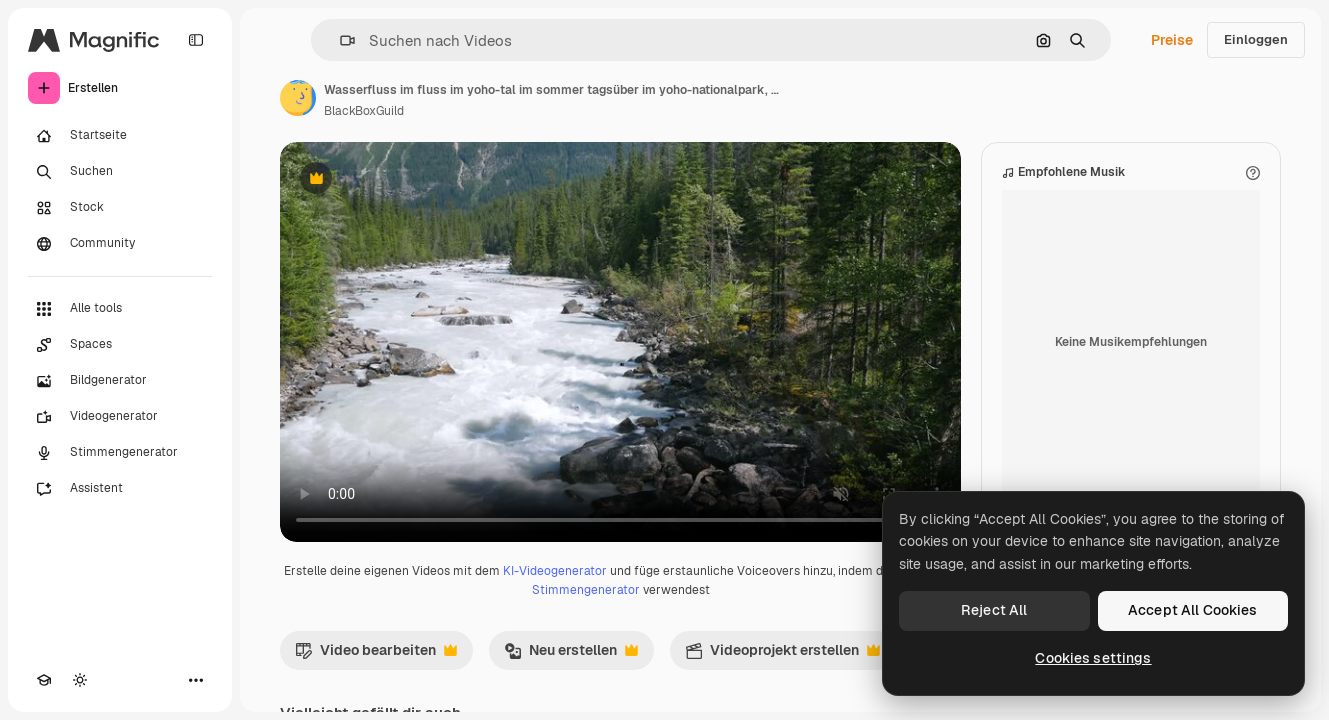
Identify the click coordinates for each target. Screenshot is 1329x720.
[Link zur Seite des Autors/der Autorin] (298, 98)
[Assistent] (120, 489)
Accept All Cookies (1193, 610)
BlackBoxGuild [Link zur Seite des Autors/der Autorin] (364, 111)
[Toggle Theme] (80, 680)
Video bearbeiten (376, 655)
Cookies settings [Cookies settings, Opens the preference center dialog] (1093, 658)
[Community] (120, 244)
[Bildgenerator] (120, 381)
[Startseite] (120, 136)
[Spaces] (120, 345)
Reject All (994, 610)
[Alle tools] (120, 309)
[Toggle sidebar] (196, 40)
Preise (1172, 40)
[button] (339, 40)
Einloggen (1256, 39)
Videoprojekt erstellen (782, 655)
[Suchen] (120, 172)
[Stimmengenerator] (120, 453)
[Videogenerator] (120, 417)
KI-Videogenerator (555, 571)
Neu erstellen (571, 655)
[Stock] (120, 208)
